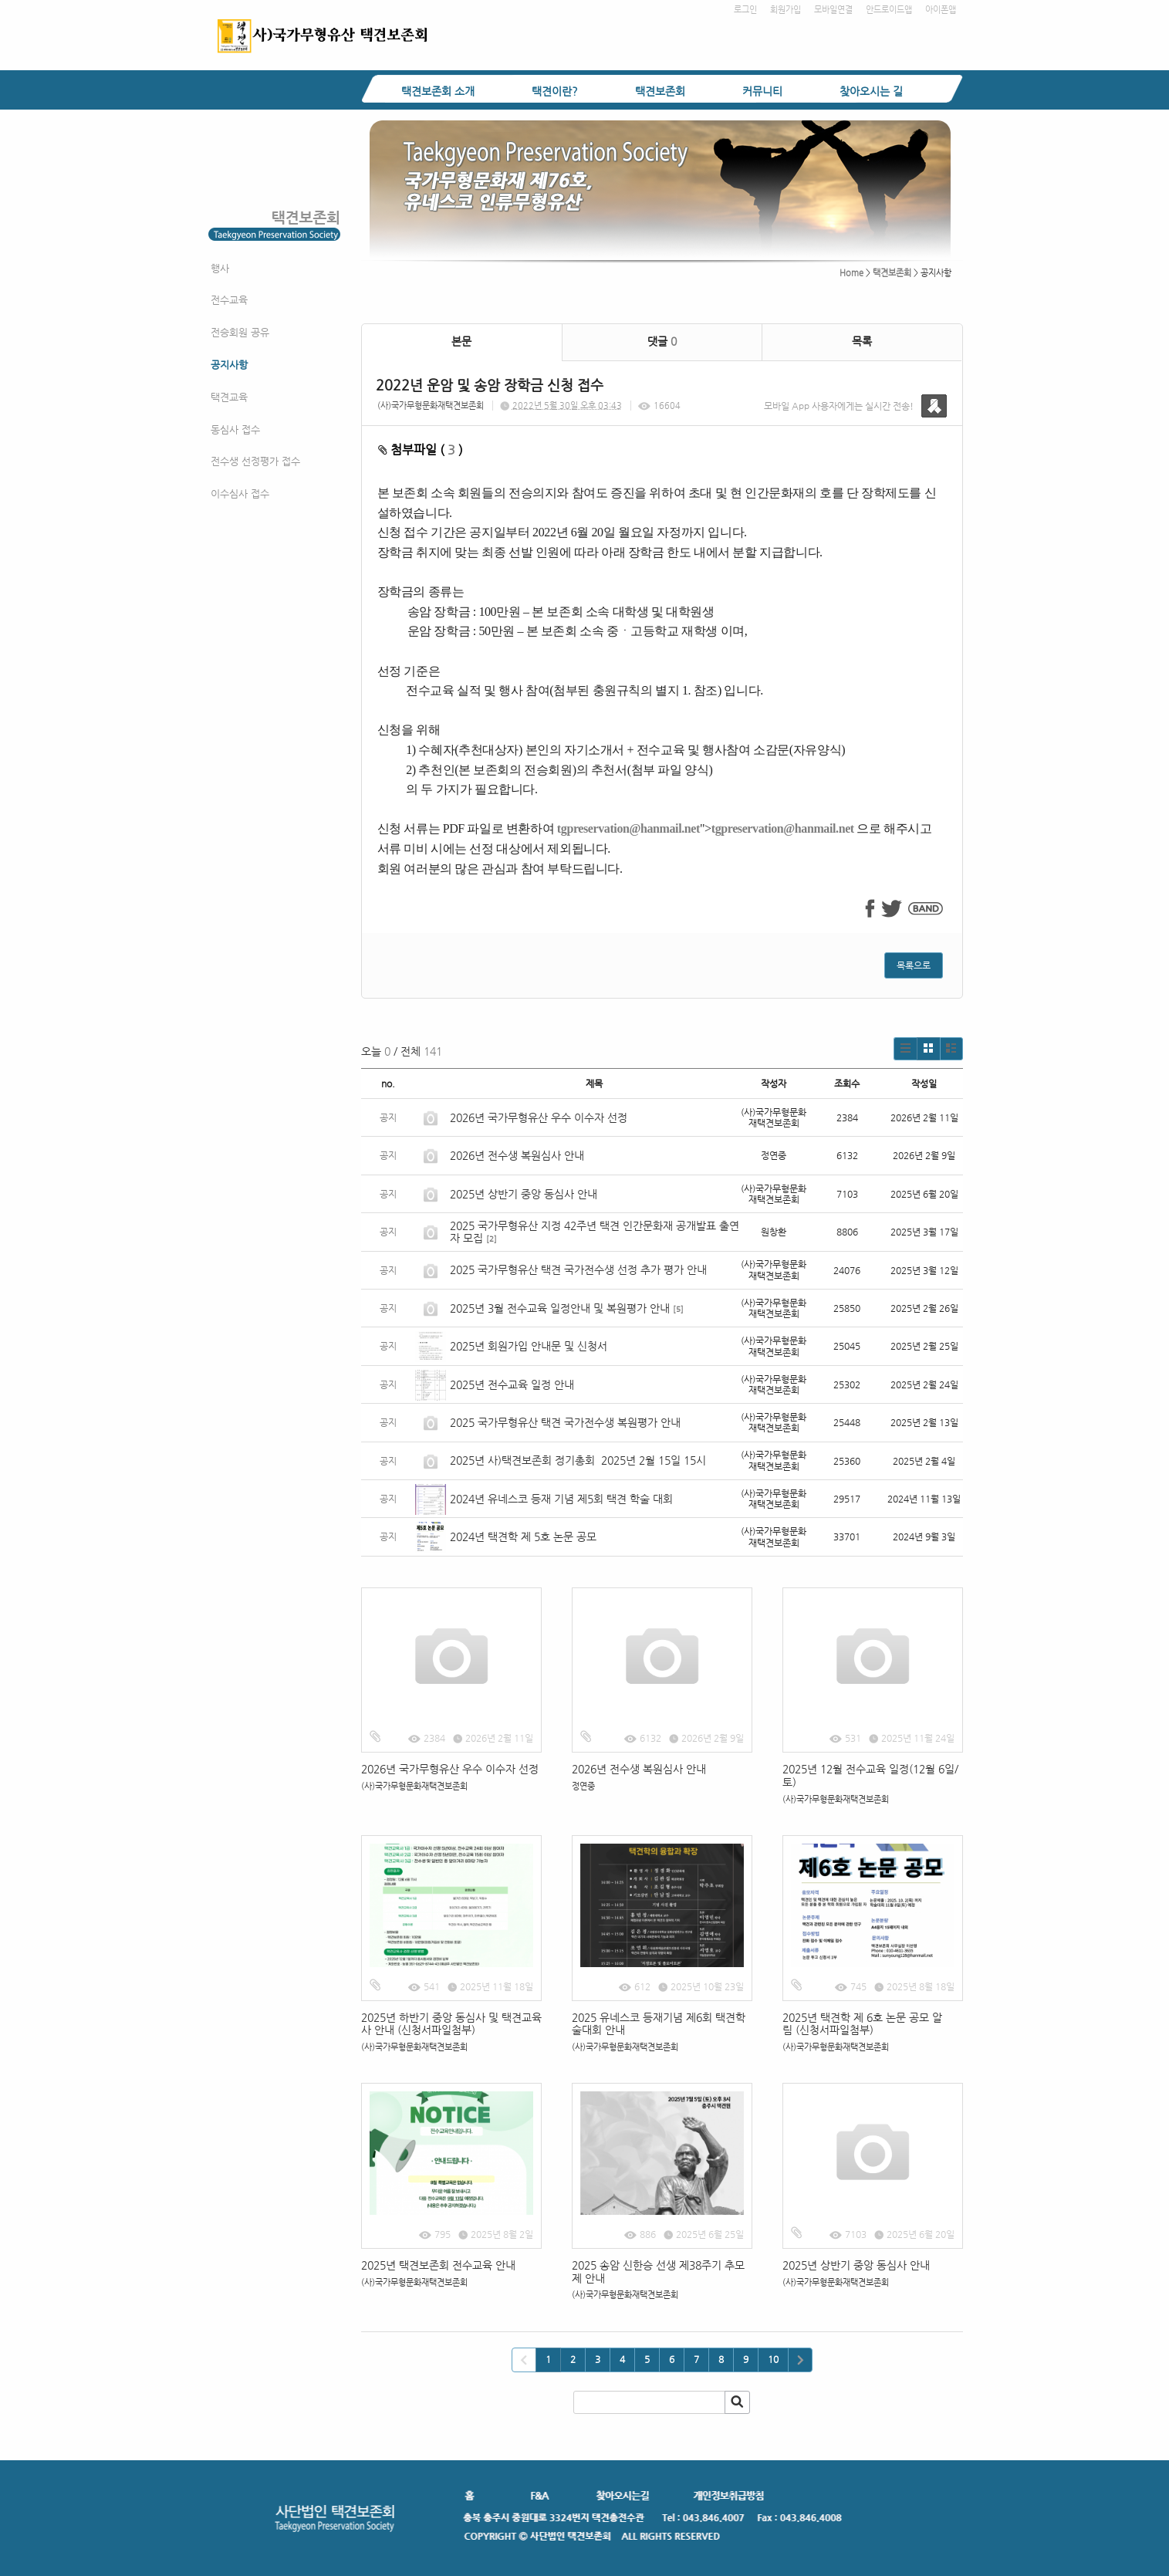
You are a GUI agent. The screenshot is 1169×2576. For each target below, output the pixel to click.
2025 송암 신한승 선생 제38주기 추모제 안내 (658, 2271)
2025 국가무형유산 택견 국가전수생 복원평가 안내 (565, 1422)
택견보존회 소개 (438, 91)
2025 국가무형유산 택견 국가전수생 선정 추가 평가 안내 (578, 1269)
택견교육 (229, 397)
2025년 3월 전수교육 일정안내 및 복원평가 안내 (560, 1308)
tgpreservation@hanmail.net (628, 828)
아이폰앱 (940, 10)
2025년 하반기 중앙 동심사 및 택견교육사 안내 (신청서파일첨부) (451, 2024)
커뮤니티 (762, 91)
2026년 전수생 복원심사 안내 (517, 1155)
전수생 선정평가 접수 (255, 461)
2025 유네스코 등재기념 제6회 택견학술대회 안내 (658, 2024)
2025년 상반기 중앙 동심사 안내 (523, 1194)
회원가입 (785, 10)
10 (773, 2359)
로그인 (745, 10)
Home (851, 273)
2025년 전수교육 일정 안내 (513, 1384)
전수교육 (229, 300)
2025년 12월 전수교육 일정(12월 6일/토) (870, 1775)
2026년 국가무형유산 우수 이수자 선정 (538, 1117)
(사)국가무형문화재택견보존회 (430, 406)
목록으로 (914, 965)
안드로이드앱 (889, 10)
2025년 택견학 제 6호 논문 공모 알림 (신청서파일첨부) (862, 2024)
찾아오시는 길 (871, 91)
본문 (461, 341)
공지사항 (229, 364)
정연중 (583, 1786)
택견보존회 (660, 91)
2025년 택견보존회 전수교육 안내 (438, 2265)
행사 (220, 268)
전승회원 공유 (240, 332)
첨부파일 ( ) (420, 449)
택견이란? (555, 91)
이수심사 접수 (240, 493)
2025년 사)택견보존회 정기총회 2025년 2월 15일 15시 (578, 1460)
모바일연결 (833, 10)
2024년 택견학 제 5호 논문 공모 (523, 1536)
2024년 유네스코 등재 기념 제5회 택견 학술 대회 (561, 1499)
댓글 (662, 341)
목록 (862, 341)
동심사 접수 (235, 429)
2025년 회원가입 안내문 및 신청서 (528, 1346)
